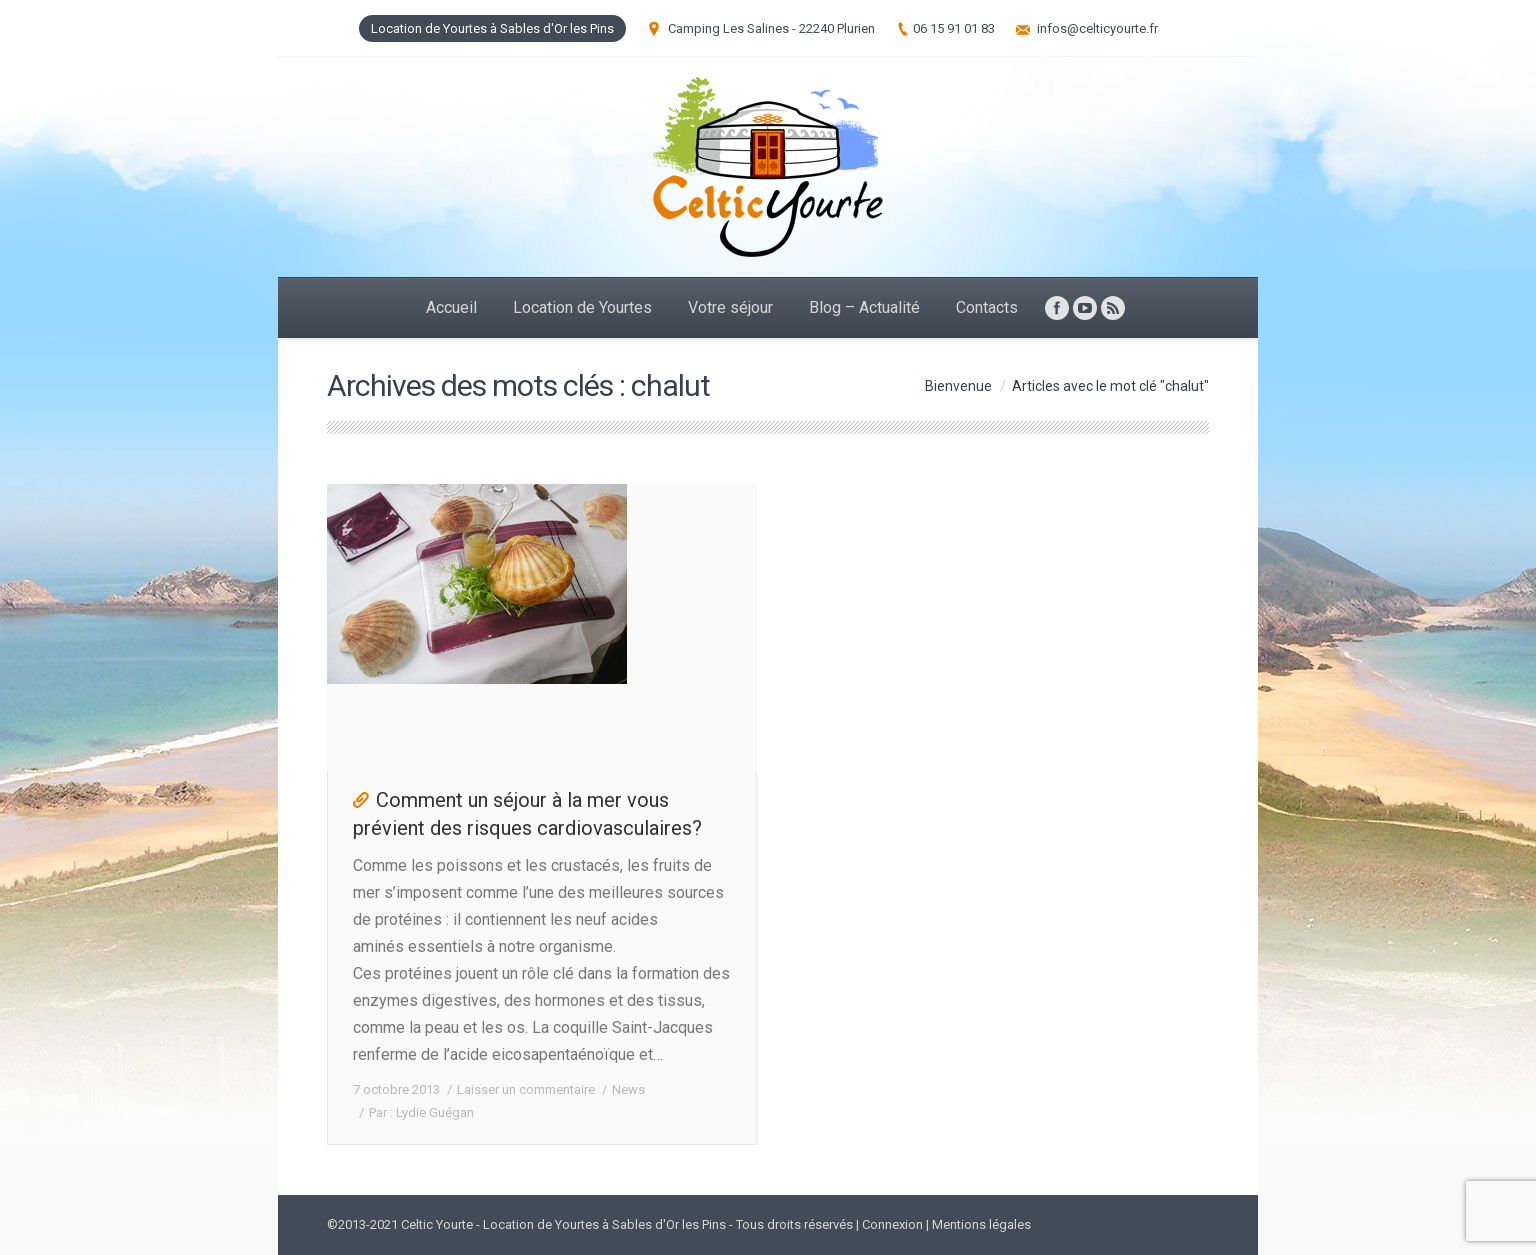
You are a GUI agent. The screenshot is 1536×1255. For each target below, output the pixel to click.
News (628, 1089)
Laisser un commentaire (526, 1089)
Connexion (892, 1224)
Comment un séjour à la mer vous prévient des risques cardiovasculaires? (527, 814)
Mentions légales (981, 1224)
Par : (421, 1112)
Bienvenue (958, 386)
